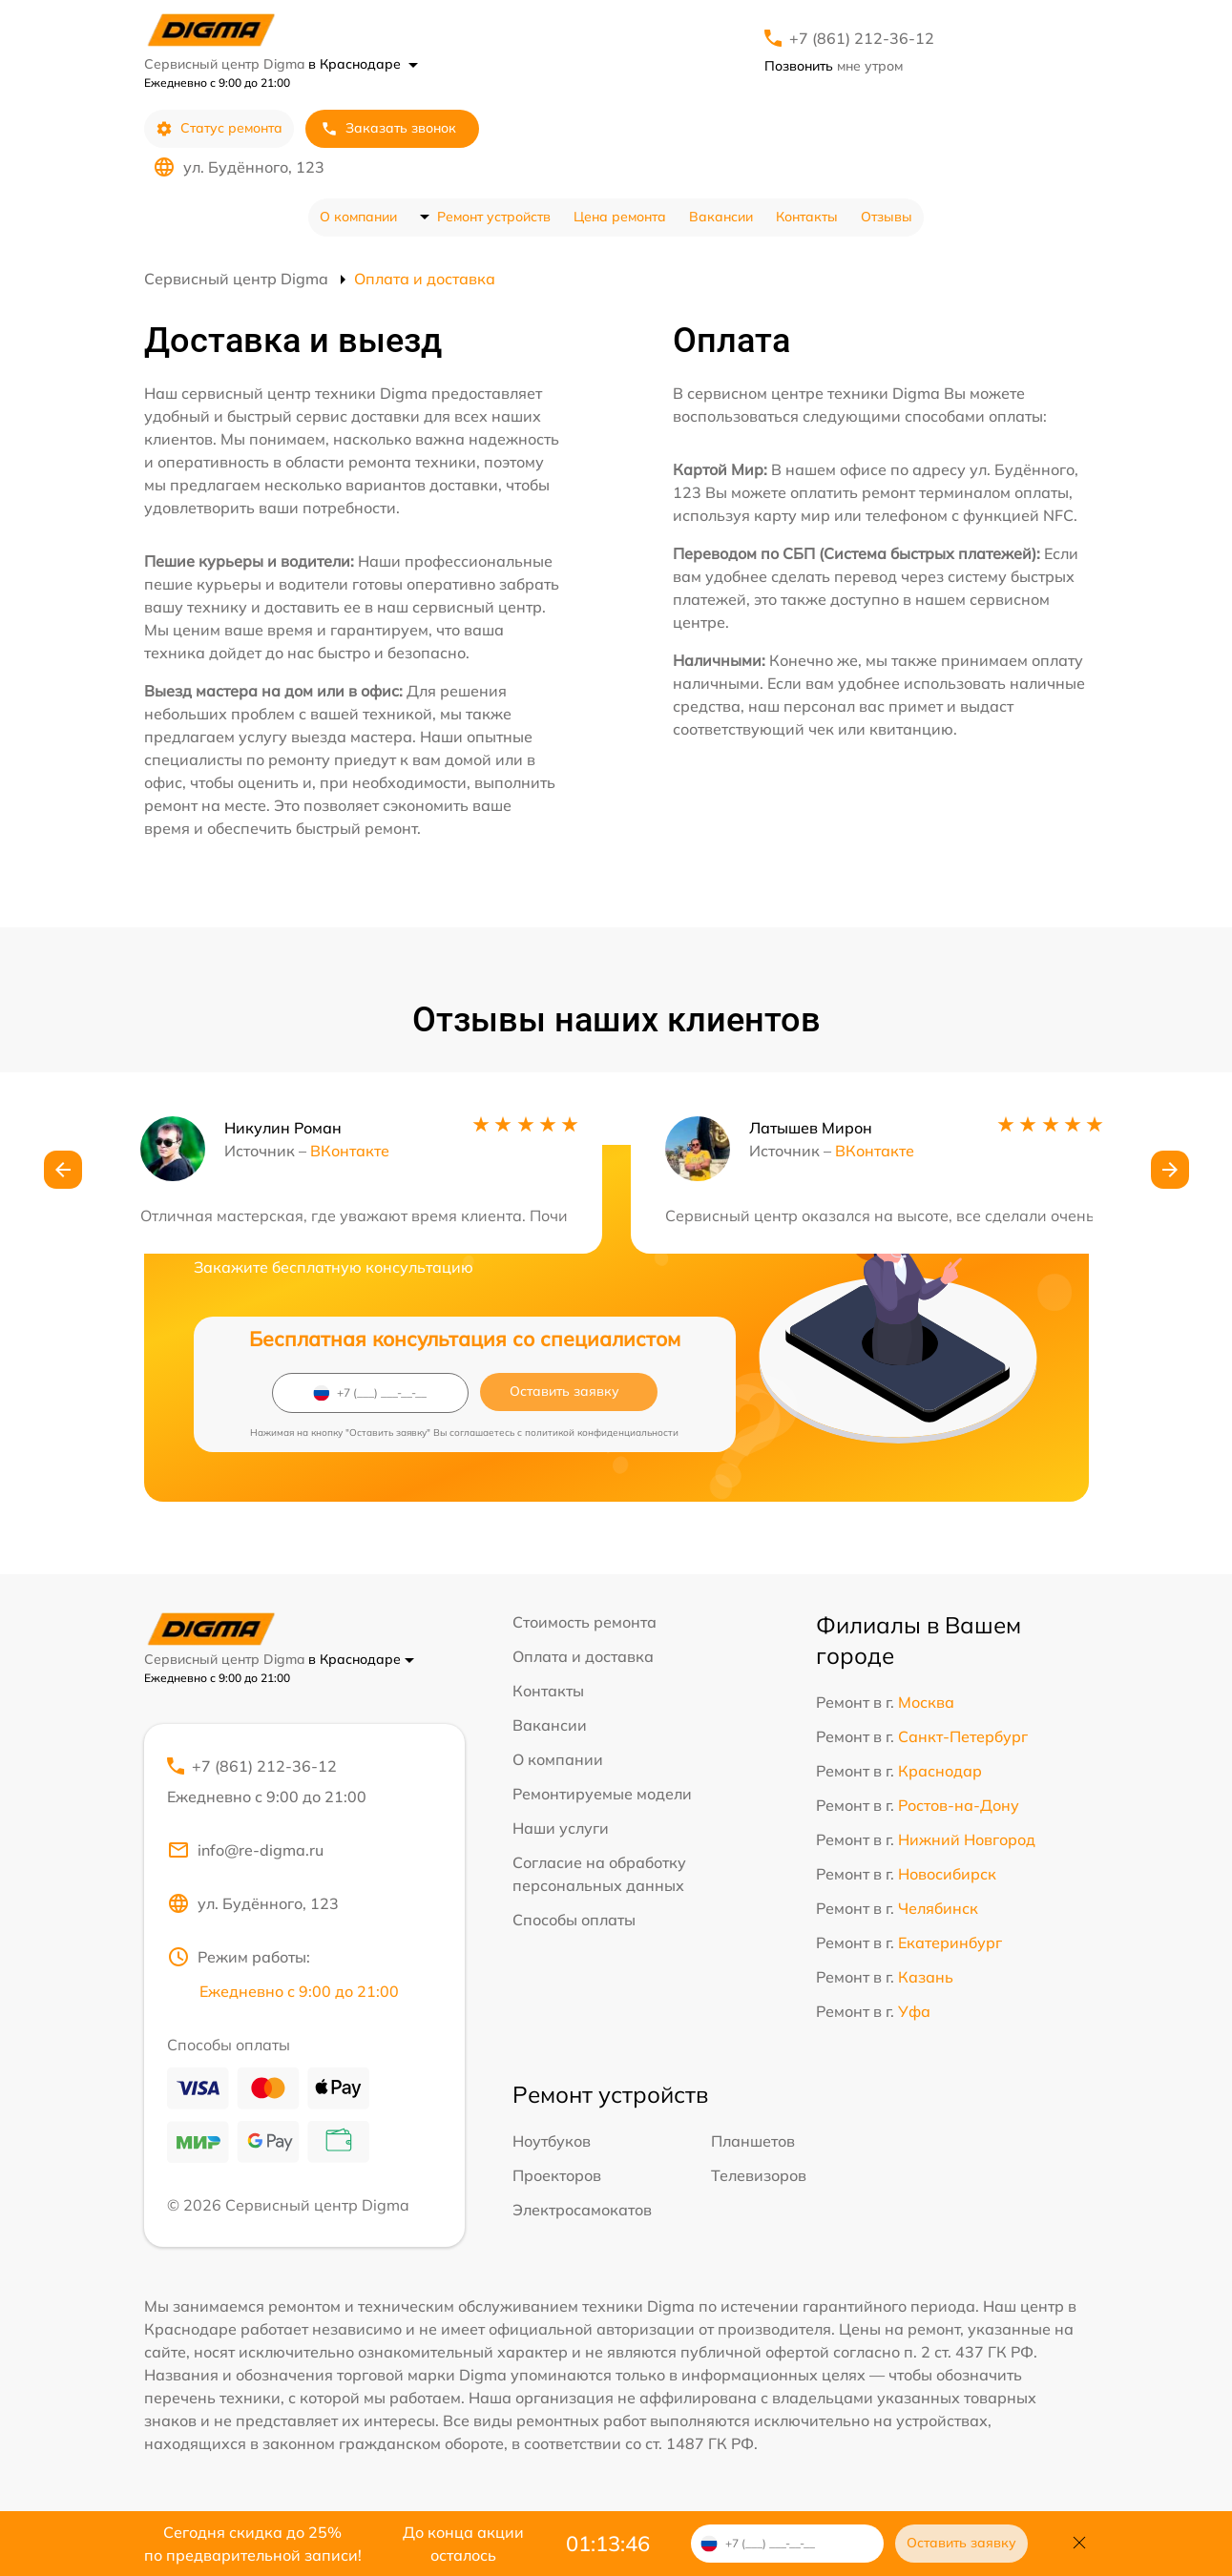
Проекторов (556, 2175)
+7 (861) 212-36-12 (861, 38)
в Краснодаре (363, 64)
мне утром (833, 65)
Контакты (807, 216)
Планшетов (753, 2140)
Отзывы (886, 216)
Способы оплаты (574, 1919)
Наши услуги (560, 1828)
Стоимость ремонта (584, 1621)
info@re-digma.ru (245, 1850)
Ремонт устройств (494, 216)
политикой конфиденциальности (602, 1432)
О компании (358, 216)
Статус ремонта (219, 128)
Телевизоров (758, 2175)
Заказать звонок (388, 128)
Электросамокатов (582, 2209)
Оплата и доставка (583, 1656)
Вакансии (721, 216)
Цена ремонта (620, 216)
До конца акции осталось (463, 2544)
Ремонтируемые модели (602, 1793)
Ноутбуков (551, 2140)
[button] (63, 1170)
